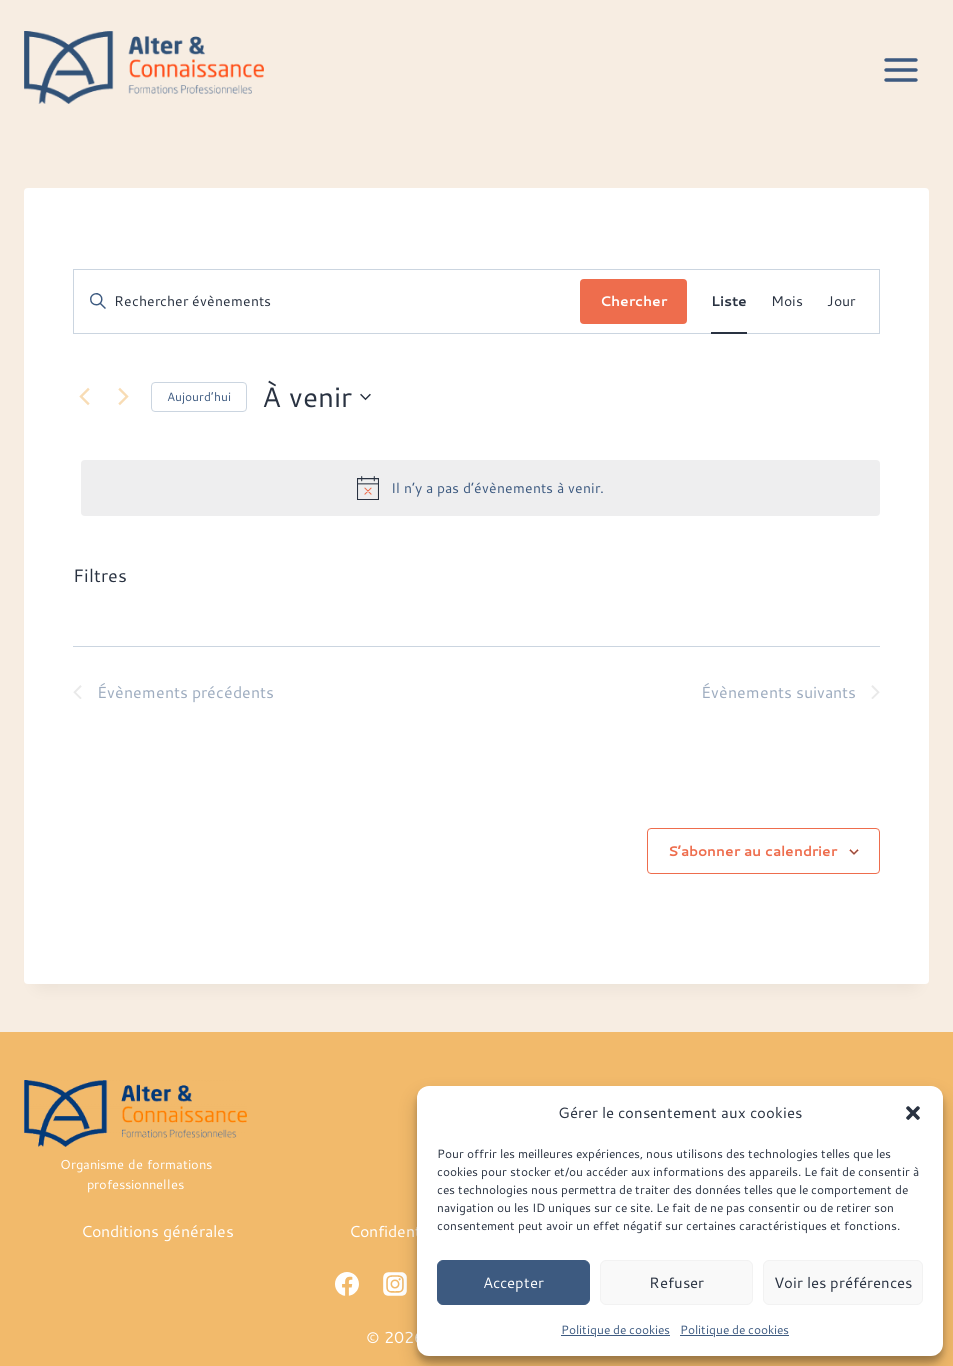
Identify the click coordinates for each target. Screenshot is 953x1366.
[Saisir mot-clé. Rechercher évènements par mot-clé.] (327, 301)
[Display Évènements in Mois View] (787, 301)
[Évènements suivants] (124, 397)
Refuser (676, 1282)
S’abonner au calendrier (752, 851)
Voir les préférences (843, 1282)
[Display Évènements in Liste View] (729, 301)
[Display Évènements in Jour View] (841, 301)
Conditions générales (157, 1230)
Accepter (513, 1282)
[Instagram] (395, 1284)
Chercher (633, 301)
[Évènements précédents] (85, 397)
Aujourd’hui (199, 396)
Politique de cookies (615, 1329)
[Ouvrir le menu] (900, 69)
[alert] (480, 488)
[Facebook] (347, 1284)
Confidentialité (402, 1230)
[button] (913, 1113)
